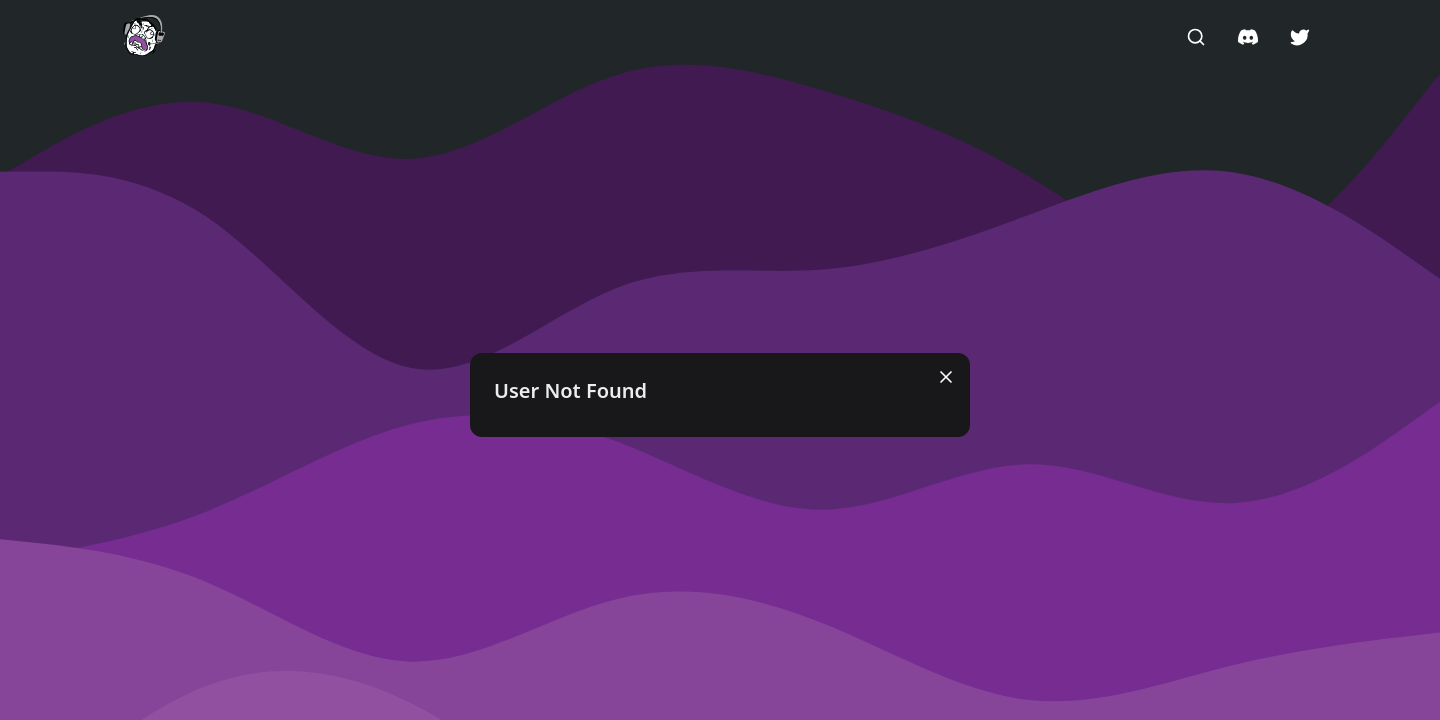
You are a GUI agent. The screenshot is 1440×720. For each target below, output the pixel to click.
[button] (144, 36)
